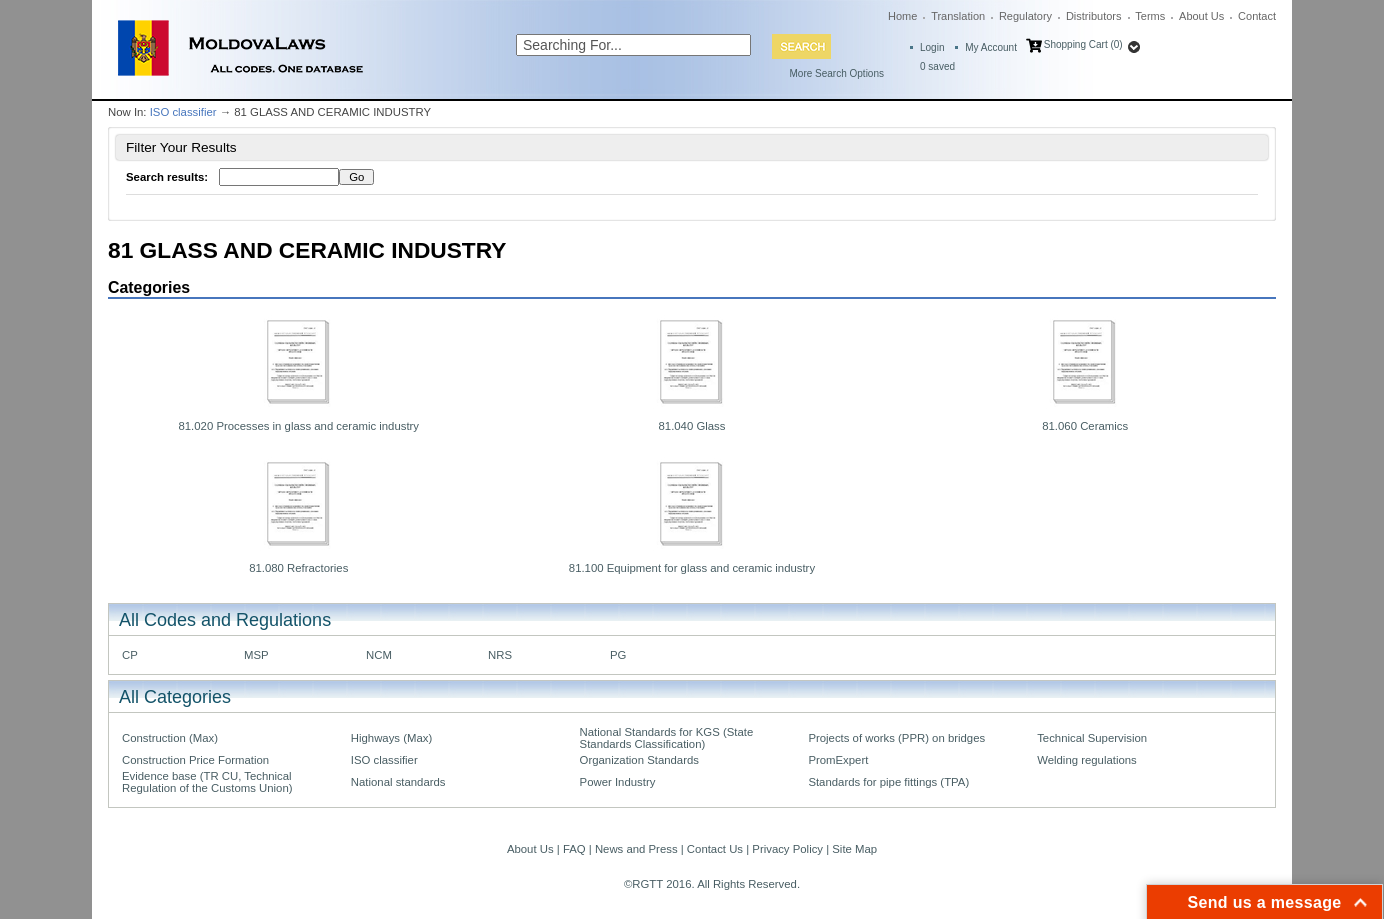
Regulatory (1025, 16)
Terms (1150, 16)
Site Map (854, 849)
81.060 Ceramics (1085, 426)
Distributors (1094, 16)
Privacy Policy (787, 849)
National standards (398, 782)
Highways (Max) (391, 738)
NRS (500, 655)
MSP (256, 655)
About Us (1201, 16)
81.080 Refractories (298, 568)
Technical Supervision (1092, 738)
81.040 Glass (692, 426)
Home (902, 16)
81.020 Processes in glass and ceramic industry (298, 426)
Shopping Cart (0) (1083, 44)
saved (937, 66)
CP (130, 655)
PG (618, 655)
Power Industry (618, 782)
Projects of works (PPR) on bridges (896, 738)
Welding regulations (1087, 760)
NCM (379, 655)
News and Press (636, 849)
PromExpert (838, 760)
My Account (991, 47)
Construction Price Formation (195, 760)
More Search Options (837, 73)
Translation (958, 16)
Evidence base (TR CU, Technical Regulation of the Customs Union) (207, 782)
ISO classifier (183, 112)
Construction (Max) (170, 738)
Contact (1257, 16)
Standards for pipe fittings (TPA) (888, 782)
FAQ (574, 849)
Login (932, 47)
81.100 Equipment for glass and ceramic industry (692, 568)
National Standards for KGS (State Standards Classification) (667, 738)
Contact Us (715, 849)
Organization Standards (639, 760)
